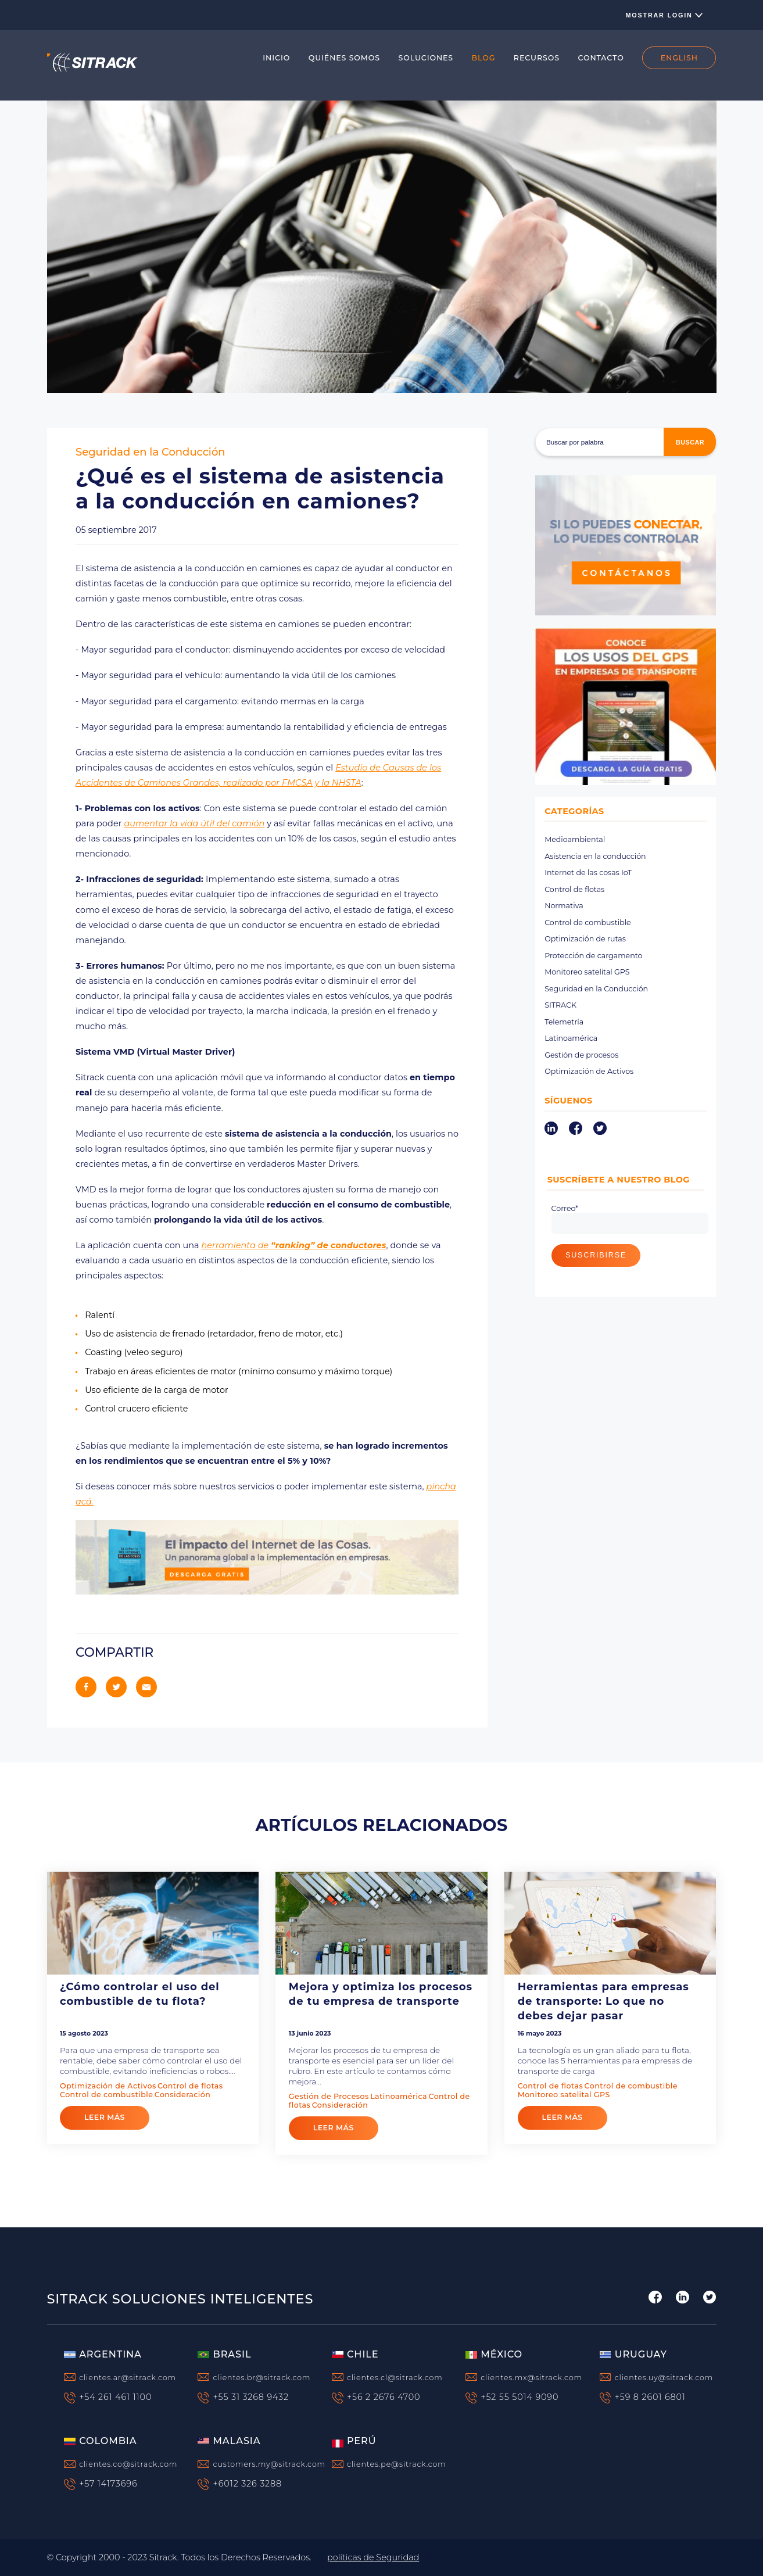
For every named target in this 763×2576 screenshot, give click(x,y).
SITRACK (560, 1005)
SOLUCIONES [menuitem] (425, 57)
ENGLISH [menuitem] (679, 57)
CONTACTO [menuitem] (601, 57)
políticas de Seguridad (373, 2557)
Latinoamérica (571, 1038)
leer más (104, 2117)
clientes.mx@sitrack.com (531, 2377)
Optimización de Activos (589, 1071)
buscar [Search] (690, 442)
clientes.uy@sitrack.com (664, 2377)
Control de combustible (588, 922)
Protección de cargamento (593, 955)
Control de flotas (574, 889)
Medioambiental (575, 839)
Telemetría (564, 1021)
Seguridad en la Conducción (150, 452)
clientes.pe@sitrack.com (396, 2464)
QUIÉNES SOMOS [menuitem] (344, 57)
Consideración (183, 2094)
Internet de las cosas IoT (588, 872)
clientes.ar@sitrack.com (127, 2377)
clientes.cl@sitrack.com (395, 2377)
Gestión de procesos (581, 1055)
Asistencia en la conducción (595, 856)
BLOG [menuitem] (484, 57)
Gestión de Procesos (329, 2096)
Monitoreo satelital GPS (587, 972)
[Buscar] (625, 442)
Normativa (564, 905)
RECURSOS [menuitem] (537, 57)
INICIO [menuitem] (276, 57)
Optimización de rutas (585, 938)
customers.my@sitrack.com (269, 2464)
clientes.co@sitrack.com (128, 2464)
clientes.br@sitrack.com (262, 2377)
